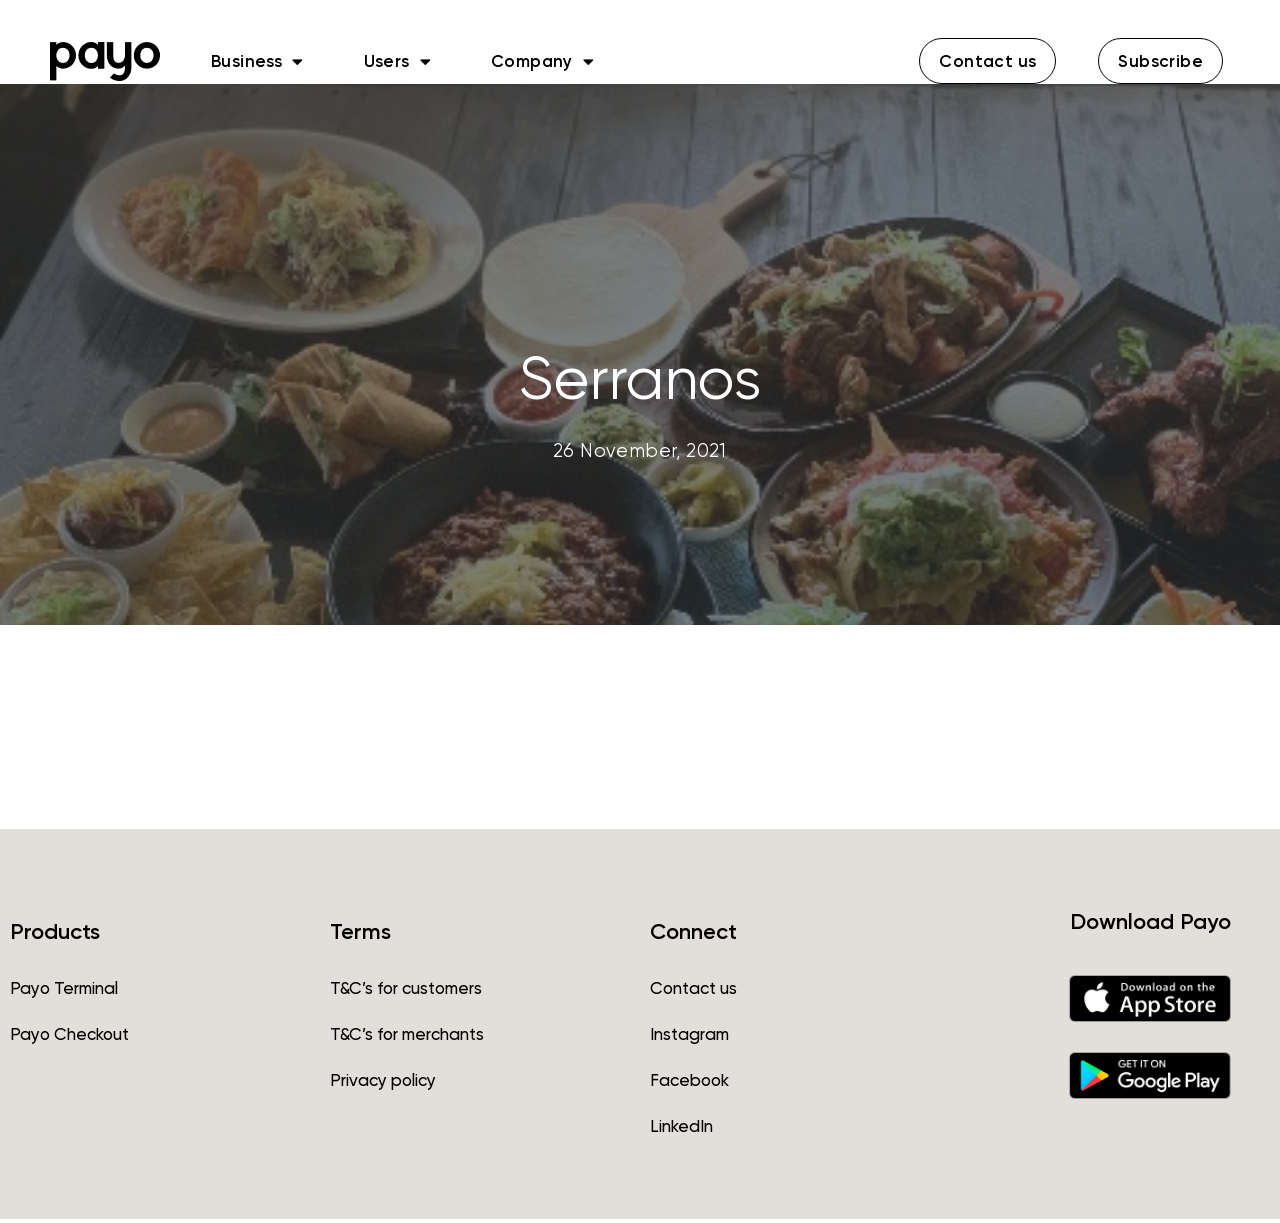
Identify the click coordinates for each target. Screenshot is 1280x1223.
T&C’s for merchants (407, 1038)
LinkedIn (681, 1130)
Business (257, 61)
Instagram (689, 1038)
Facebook (689, 1084)
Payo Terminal (64, 992)
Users (397, 61)
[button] (987, 61)
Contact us (693, 992)
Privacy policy (383, 1084)
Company (542, 61)
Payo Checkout (69, 1038)
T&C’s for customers (406, 992)
